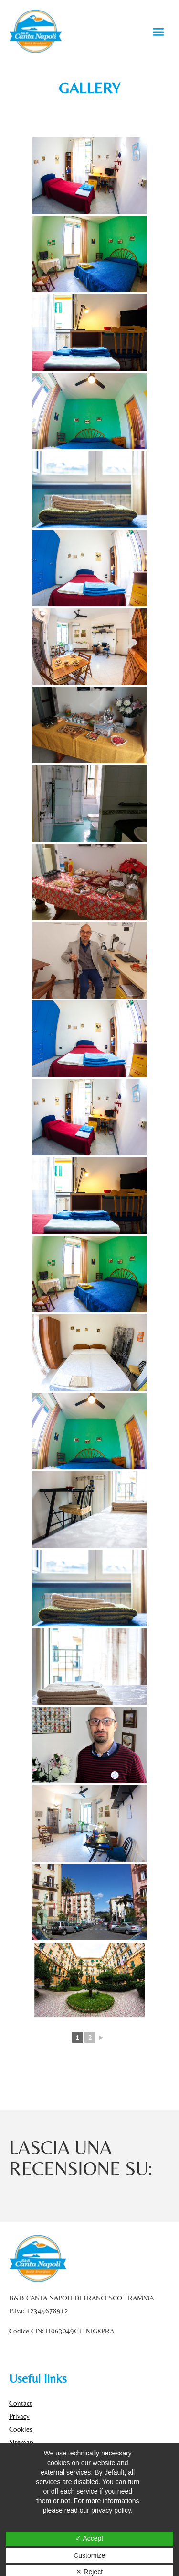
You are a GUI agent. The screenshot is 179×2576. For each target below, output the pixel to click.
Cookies (20, 2429)
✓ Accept (89, 2538)
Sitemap (21, 2442)
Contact (20, 2403)
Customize (89, 2555)
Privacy (19, 2416)
